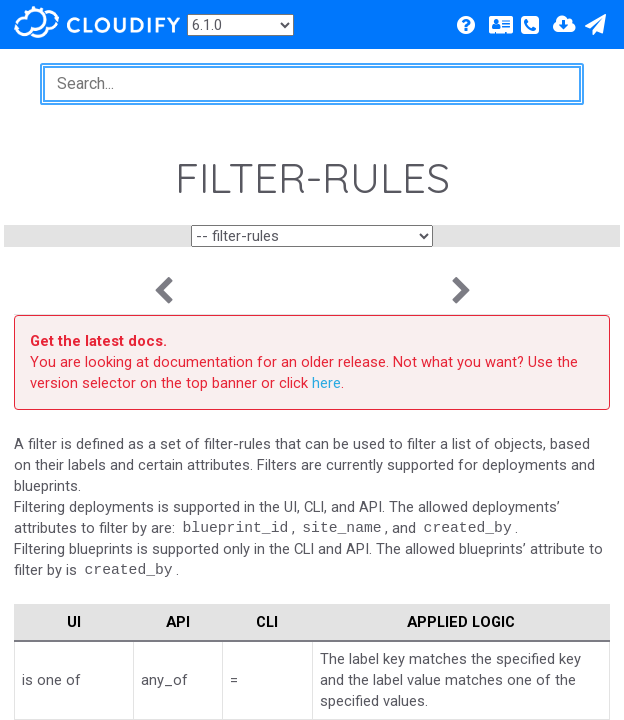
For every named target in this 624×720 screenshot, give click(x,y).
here (326, 383)
